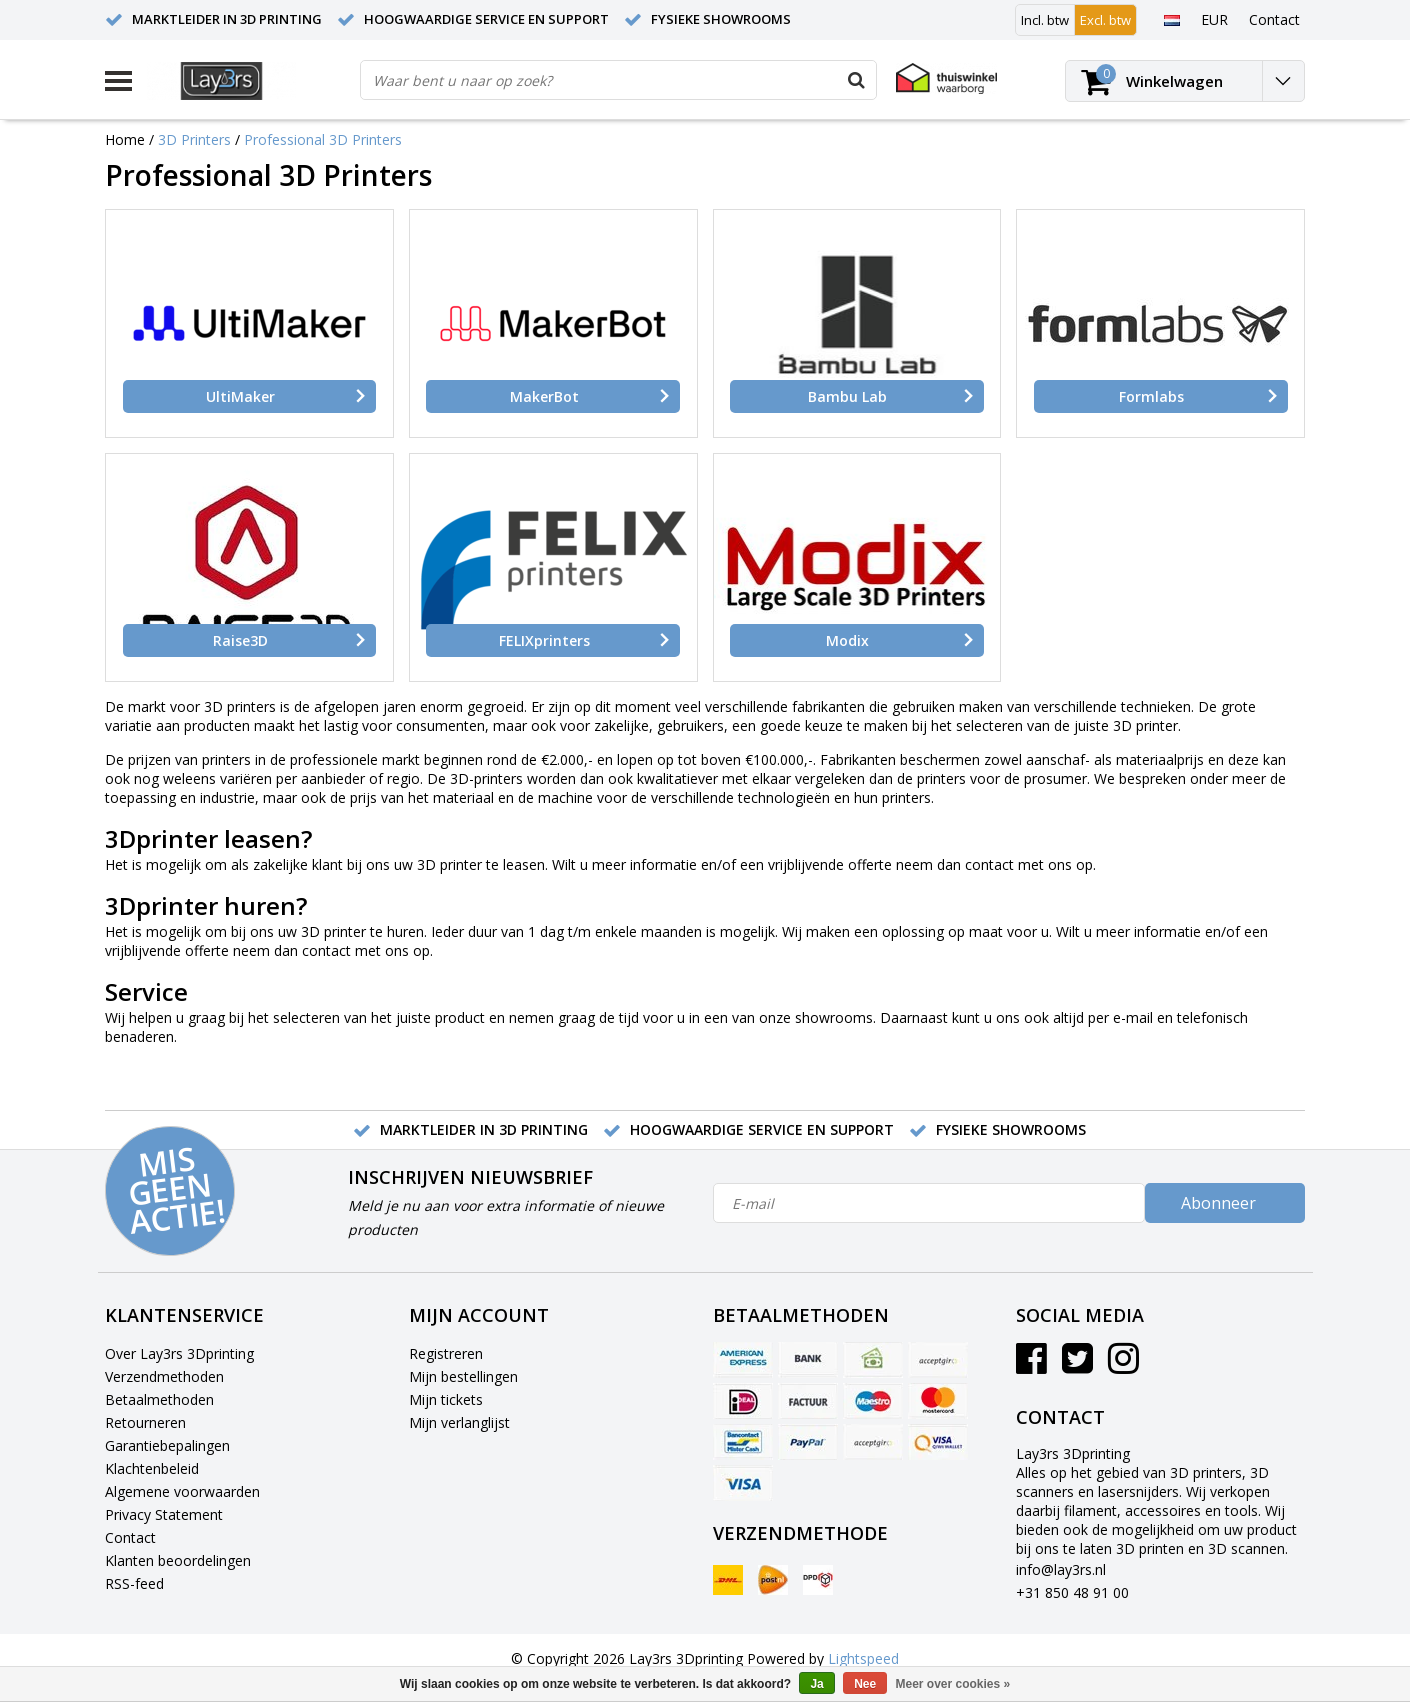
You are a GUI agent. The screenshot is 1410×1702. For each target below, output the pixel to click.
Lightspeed (863, 1658)
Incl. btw (1045, 20)
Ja (816, 1684)
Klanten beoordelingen (178, 1560)
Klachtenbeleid (152, 1468)
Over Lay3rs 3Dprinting (179, 1353)
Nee (865, 1684)
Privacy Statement (164, 1514)
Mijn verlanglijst (459, 1422)
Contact (130, 1537)
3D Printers (194, 139)
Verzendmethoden (164, 1376)
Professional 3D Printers (323, 139)
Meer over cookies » (953, 1684)
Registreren (446, 1353)
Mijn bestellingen (463, 1376)
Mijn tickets (446, 1399)
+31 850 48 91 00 (1072, 1592)
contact (989, 864)
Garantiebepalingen (167, 1445)
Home (125, 139)
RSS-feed (134, 1583)
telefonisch (1212, 1017)
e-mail (1133, 1017)
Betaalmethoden (159, 1399)
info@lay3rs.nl (1061, 1569)
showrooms (834, 1017)
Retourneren (145, 1422)
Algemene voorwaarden (182, 1491)
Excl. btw (1105, 20)
